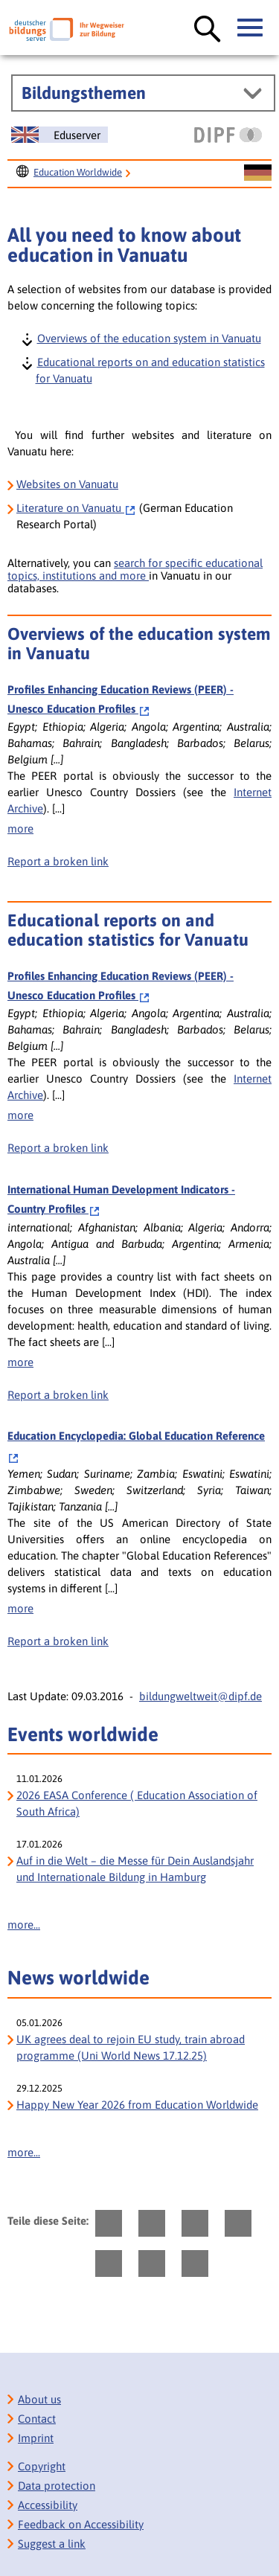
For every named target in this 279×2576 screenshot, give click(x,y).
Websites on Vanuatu (67, 484)
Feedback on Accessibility (81, 2524)
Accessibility (47, 2505)
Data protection (56, 2485)
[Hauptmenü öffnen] (250, 28)
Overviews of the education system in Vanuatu (148, 337)
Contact (37, 2418)
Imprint (36, 2438)
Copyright (41, 2466)
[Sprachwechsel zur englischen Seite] (59, 134)
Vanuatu (76, 508)
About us (39, 2399)
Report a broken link (58, 861)
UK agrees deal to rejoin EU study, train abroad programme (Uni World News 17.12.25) (130, 2047)
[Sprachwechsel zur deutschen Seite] (258, 173)
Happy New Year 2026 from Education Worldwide (137, 2104)
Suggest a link (52, 2543)
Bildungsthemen (84, 93)
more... (23, 1924)
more (20, 828)
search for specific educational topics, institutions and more (135, 569)
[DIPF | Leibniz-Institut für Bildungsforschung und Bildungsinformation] (228, 135)
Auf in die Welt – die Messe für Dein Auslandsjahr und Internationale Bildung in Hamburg (135, 1868)
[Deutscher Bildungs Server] (66, 29)
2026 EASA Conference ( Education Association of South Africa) (136, 1803)
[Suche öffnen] (207, 29)
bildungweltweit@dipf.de (200, 1696)
